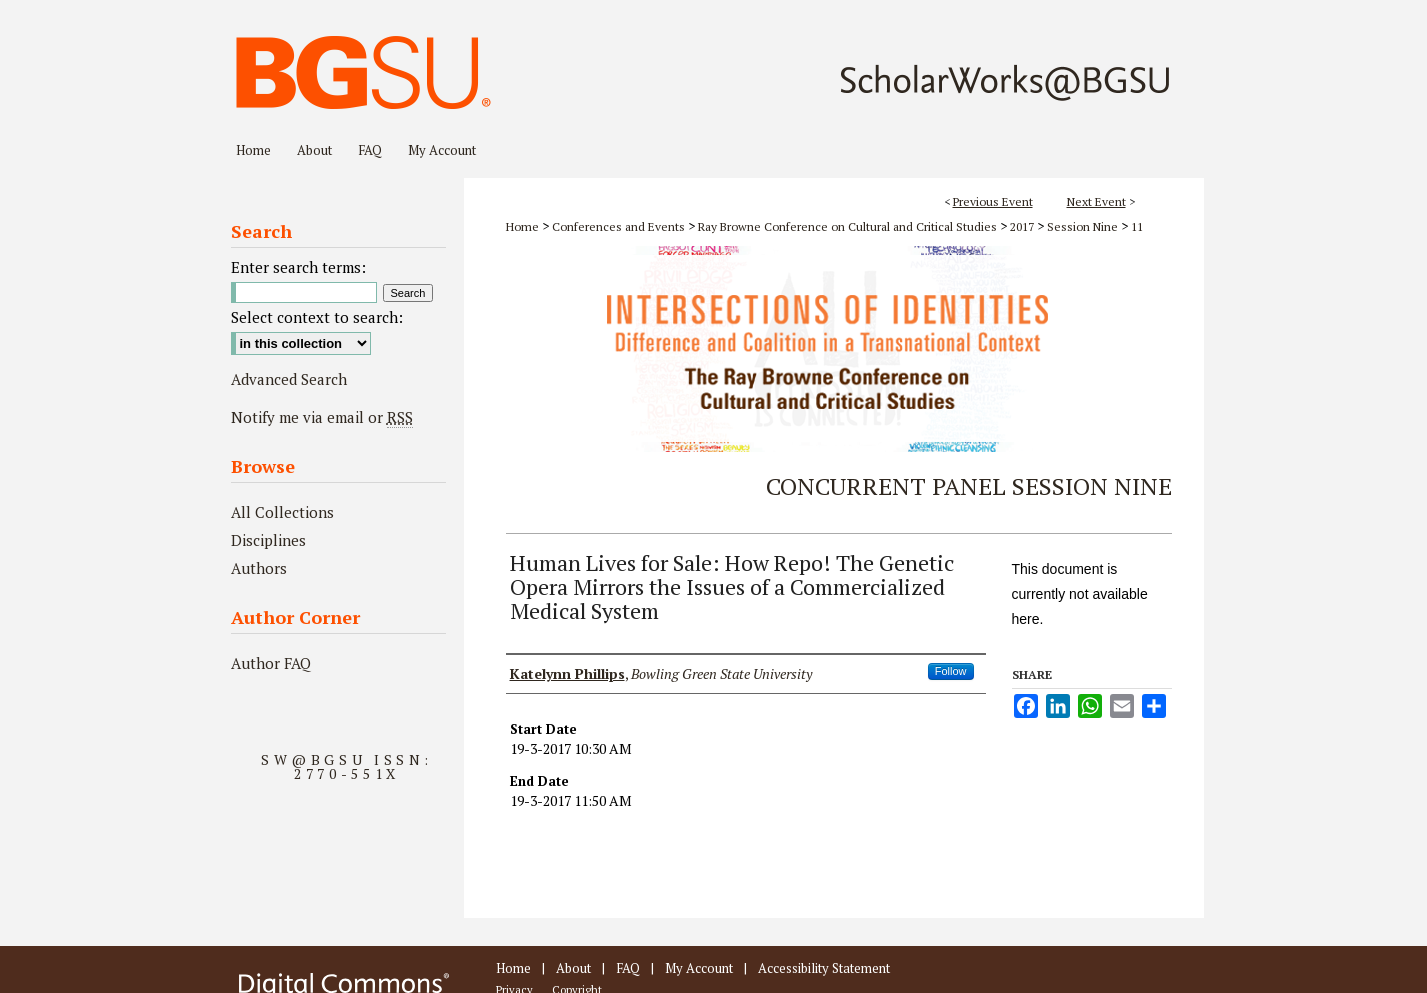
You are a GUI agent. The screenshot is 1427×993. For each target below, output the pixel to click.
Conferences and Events (620, 226)
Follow (951, 671)
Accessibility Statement (824, 968)
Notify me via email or (322, 417)
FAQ (628, 968)
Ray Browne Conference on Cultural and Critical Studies (849, 226)
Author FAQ (271, 663)
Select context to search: (317, 317)
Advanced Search (289, 379)
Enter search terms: (298, 267)
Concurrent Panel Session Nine (969, 486)
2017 (1023, 226)
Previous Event (993, 201)
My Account (699, 968)
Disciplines (268, 540)
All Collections (282, 512)
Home (522, 226)
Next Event (1096, 201)
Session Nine (1084, 226)
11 (1137, 226)
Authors (259, 568)
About (573, 968)
